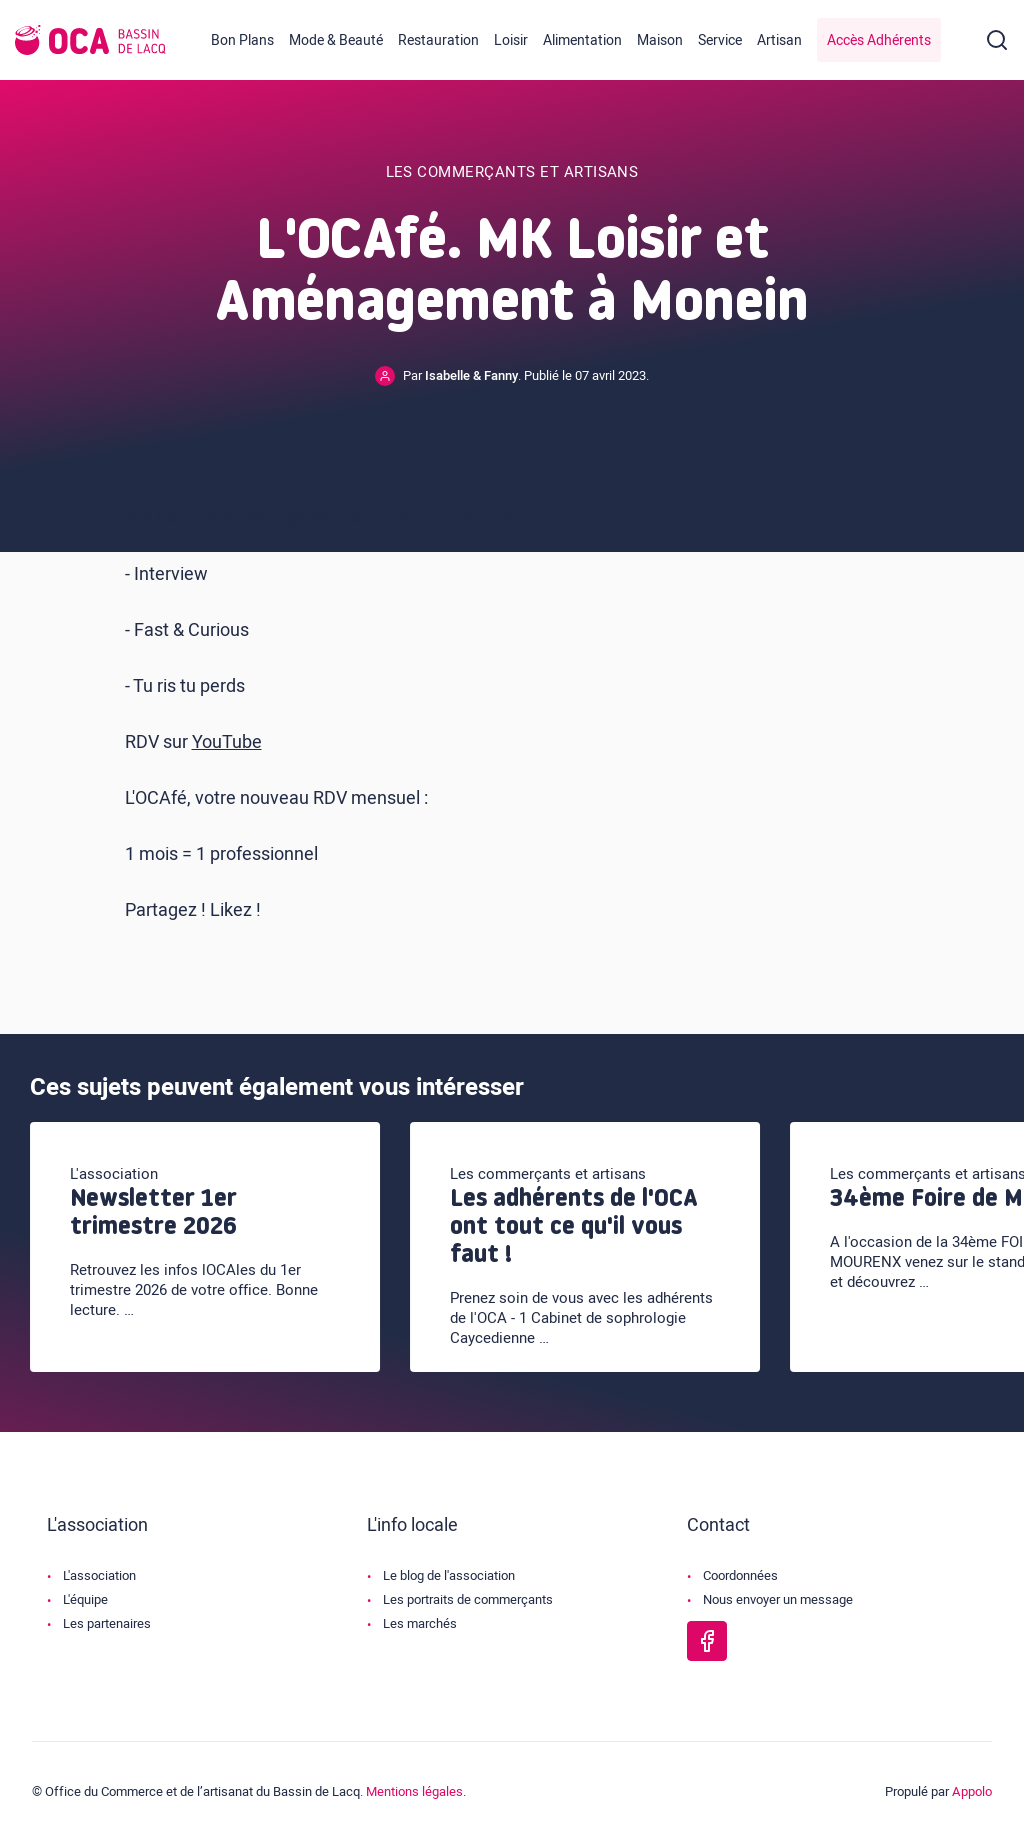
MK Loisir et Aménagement (234, 518)
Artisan (779, 40)
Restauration (438, 40)
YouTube (227, 742)
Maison (660, 40)
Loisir (511, 40)
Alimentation (582, 40)
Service (720, 40)
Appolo (972, 1791)
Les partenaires (107, 1623)
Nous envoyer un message (778, 1599)
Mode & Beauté (336, 40)
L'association (99, 1575)
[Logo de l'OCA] (90, 40)
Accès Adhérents (879, 40)
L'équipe (85, 1599)
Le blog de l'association (449, 1575)
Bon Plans (242, 40)
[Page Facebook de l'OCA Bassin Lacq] (707, 1641)
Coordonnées (740, 1575)
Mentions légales (414, 1791)
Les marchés (420, 1623)
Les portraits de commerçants (468, 1599)
